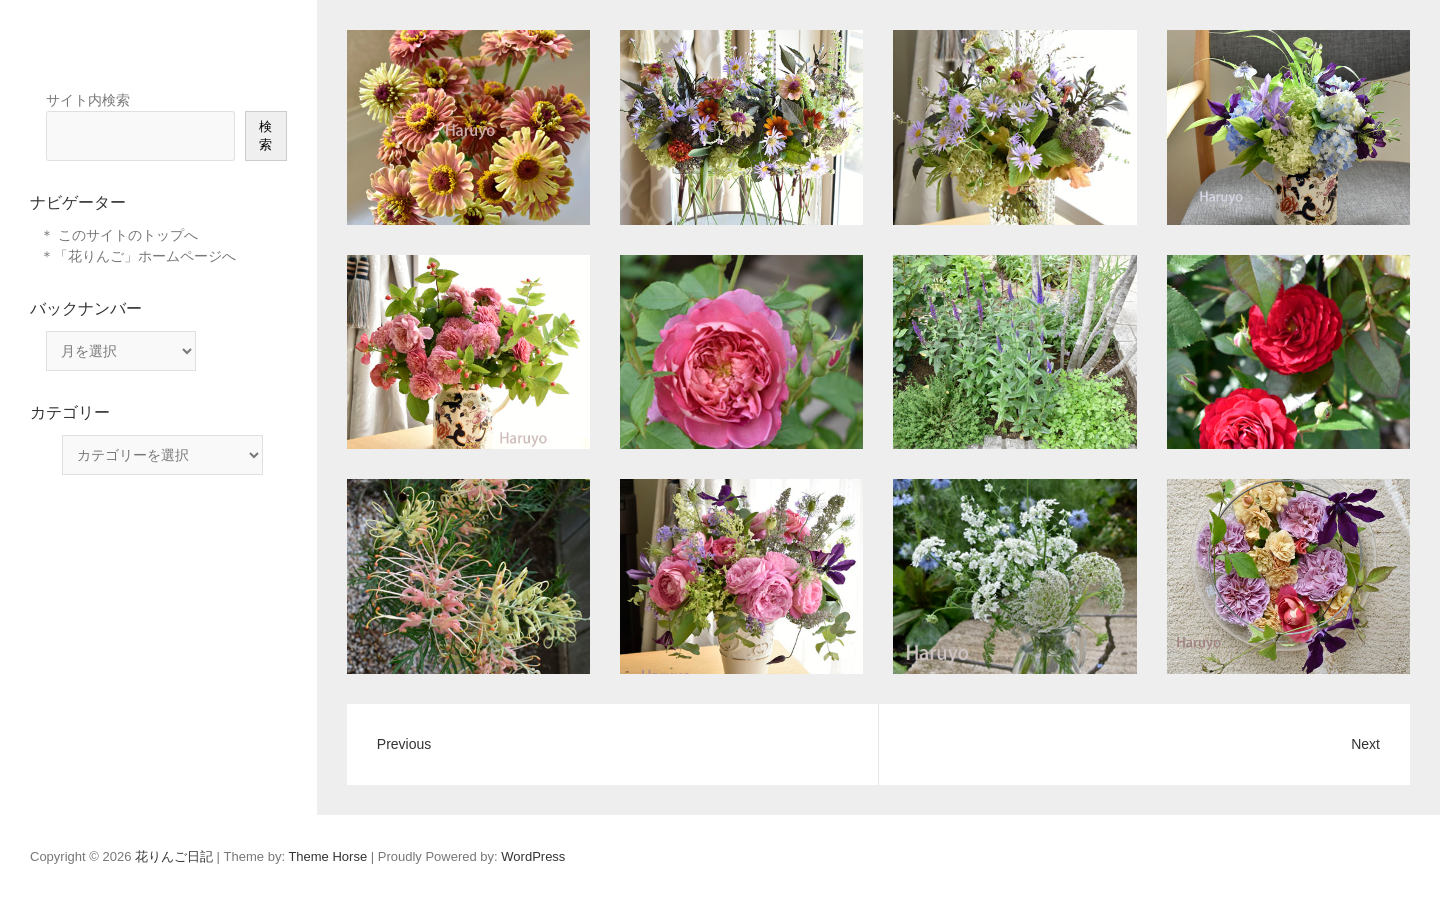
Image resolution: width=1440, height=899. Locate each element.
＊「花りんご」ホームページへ (138, 256)
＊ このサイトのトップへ (119, 235)
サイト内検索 (88, 100)
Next (1365, 744)
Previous (404, 744)
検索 (265, 135)
